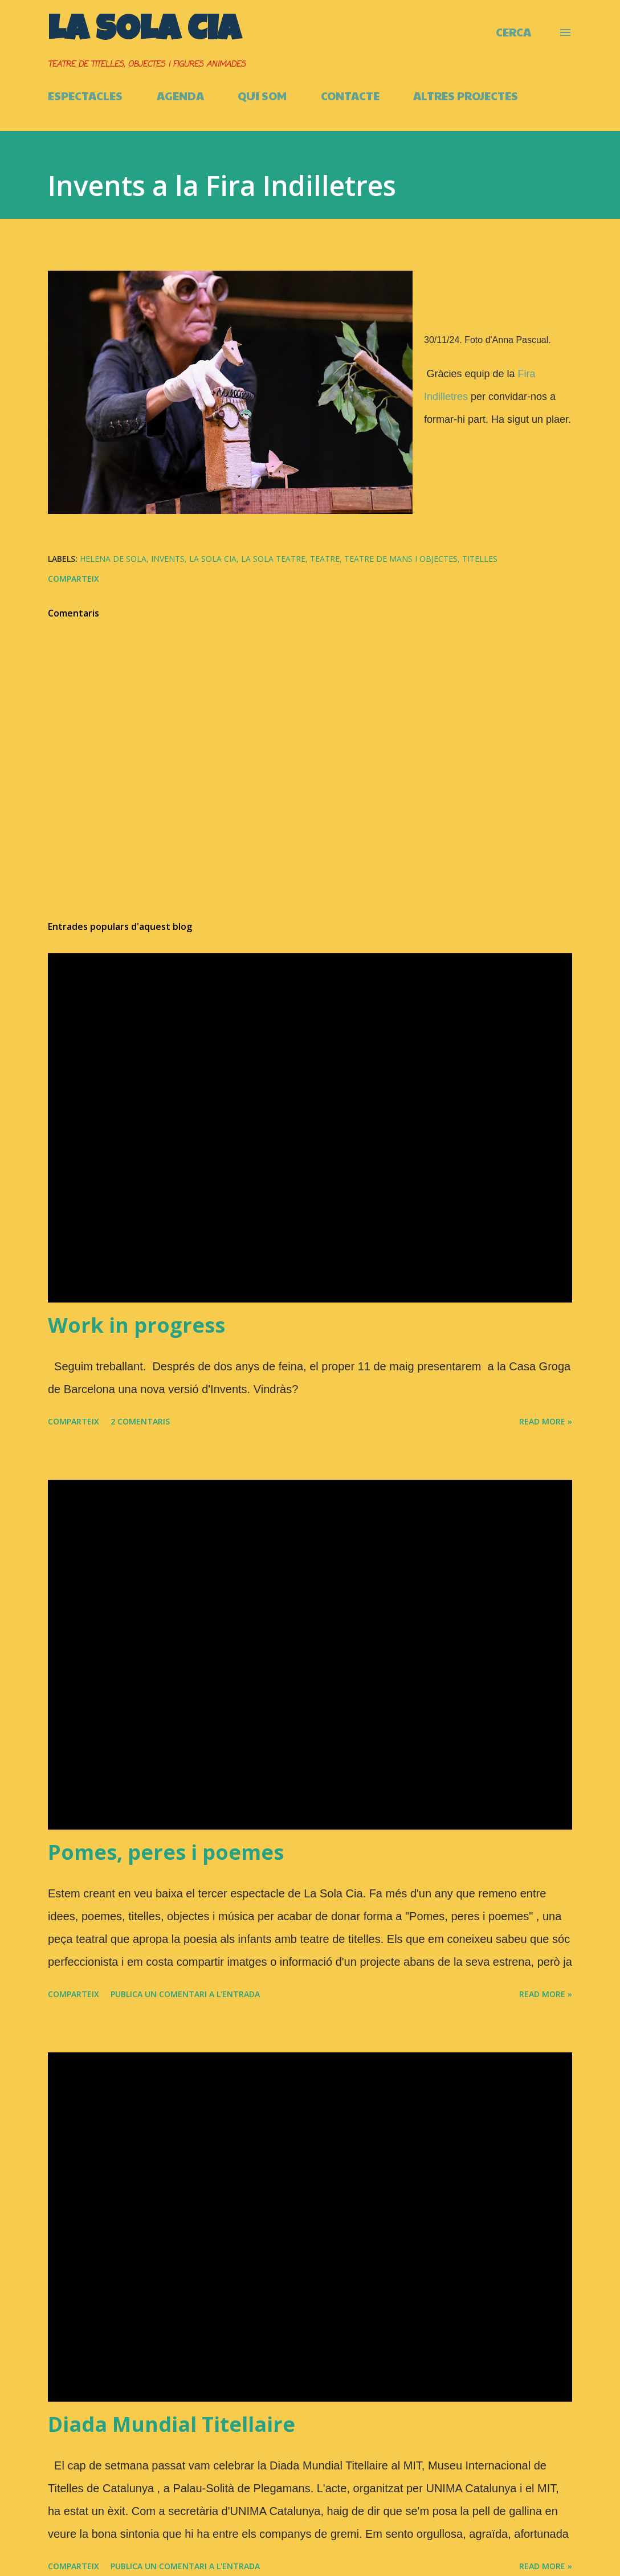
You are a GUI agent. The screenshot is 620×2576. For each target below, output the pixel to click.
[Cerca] (513, 32)
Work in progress (136, 1325)
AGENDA (180, 96)
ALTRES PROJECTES (465, 96)
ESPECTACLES (85, 96)
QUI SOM (262, 96)
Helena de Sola (113, 558)
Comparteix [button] (73, 578)
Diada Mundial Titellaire (171, 2424)
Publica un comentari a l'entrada (185, 1994)
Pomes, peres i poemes (166, 1852)
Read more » (545, 1421)
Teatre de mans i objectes (401, 558)
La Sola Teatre (273, 558)
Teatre (325, 558)
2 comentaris (140, 1421)
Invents (168, 558)
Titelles (479, 558)
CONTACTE (350, 96)
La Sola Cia (144, 32)
